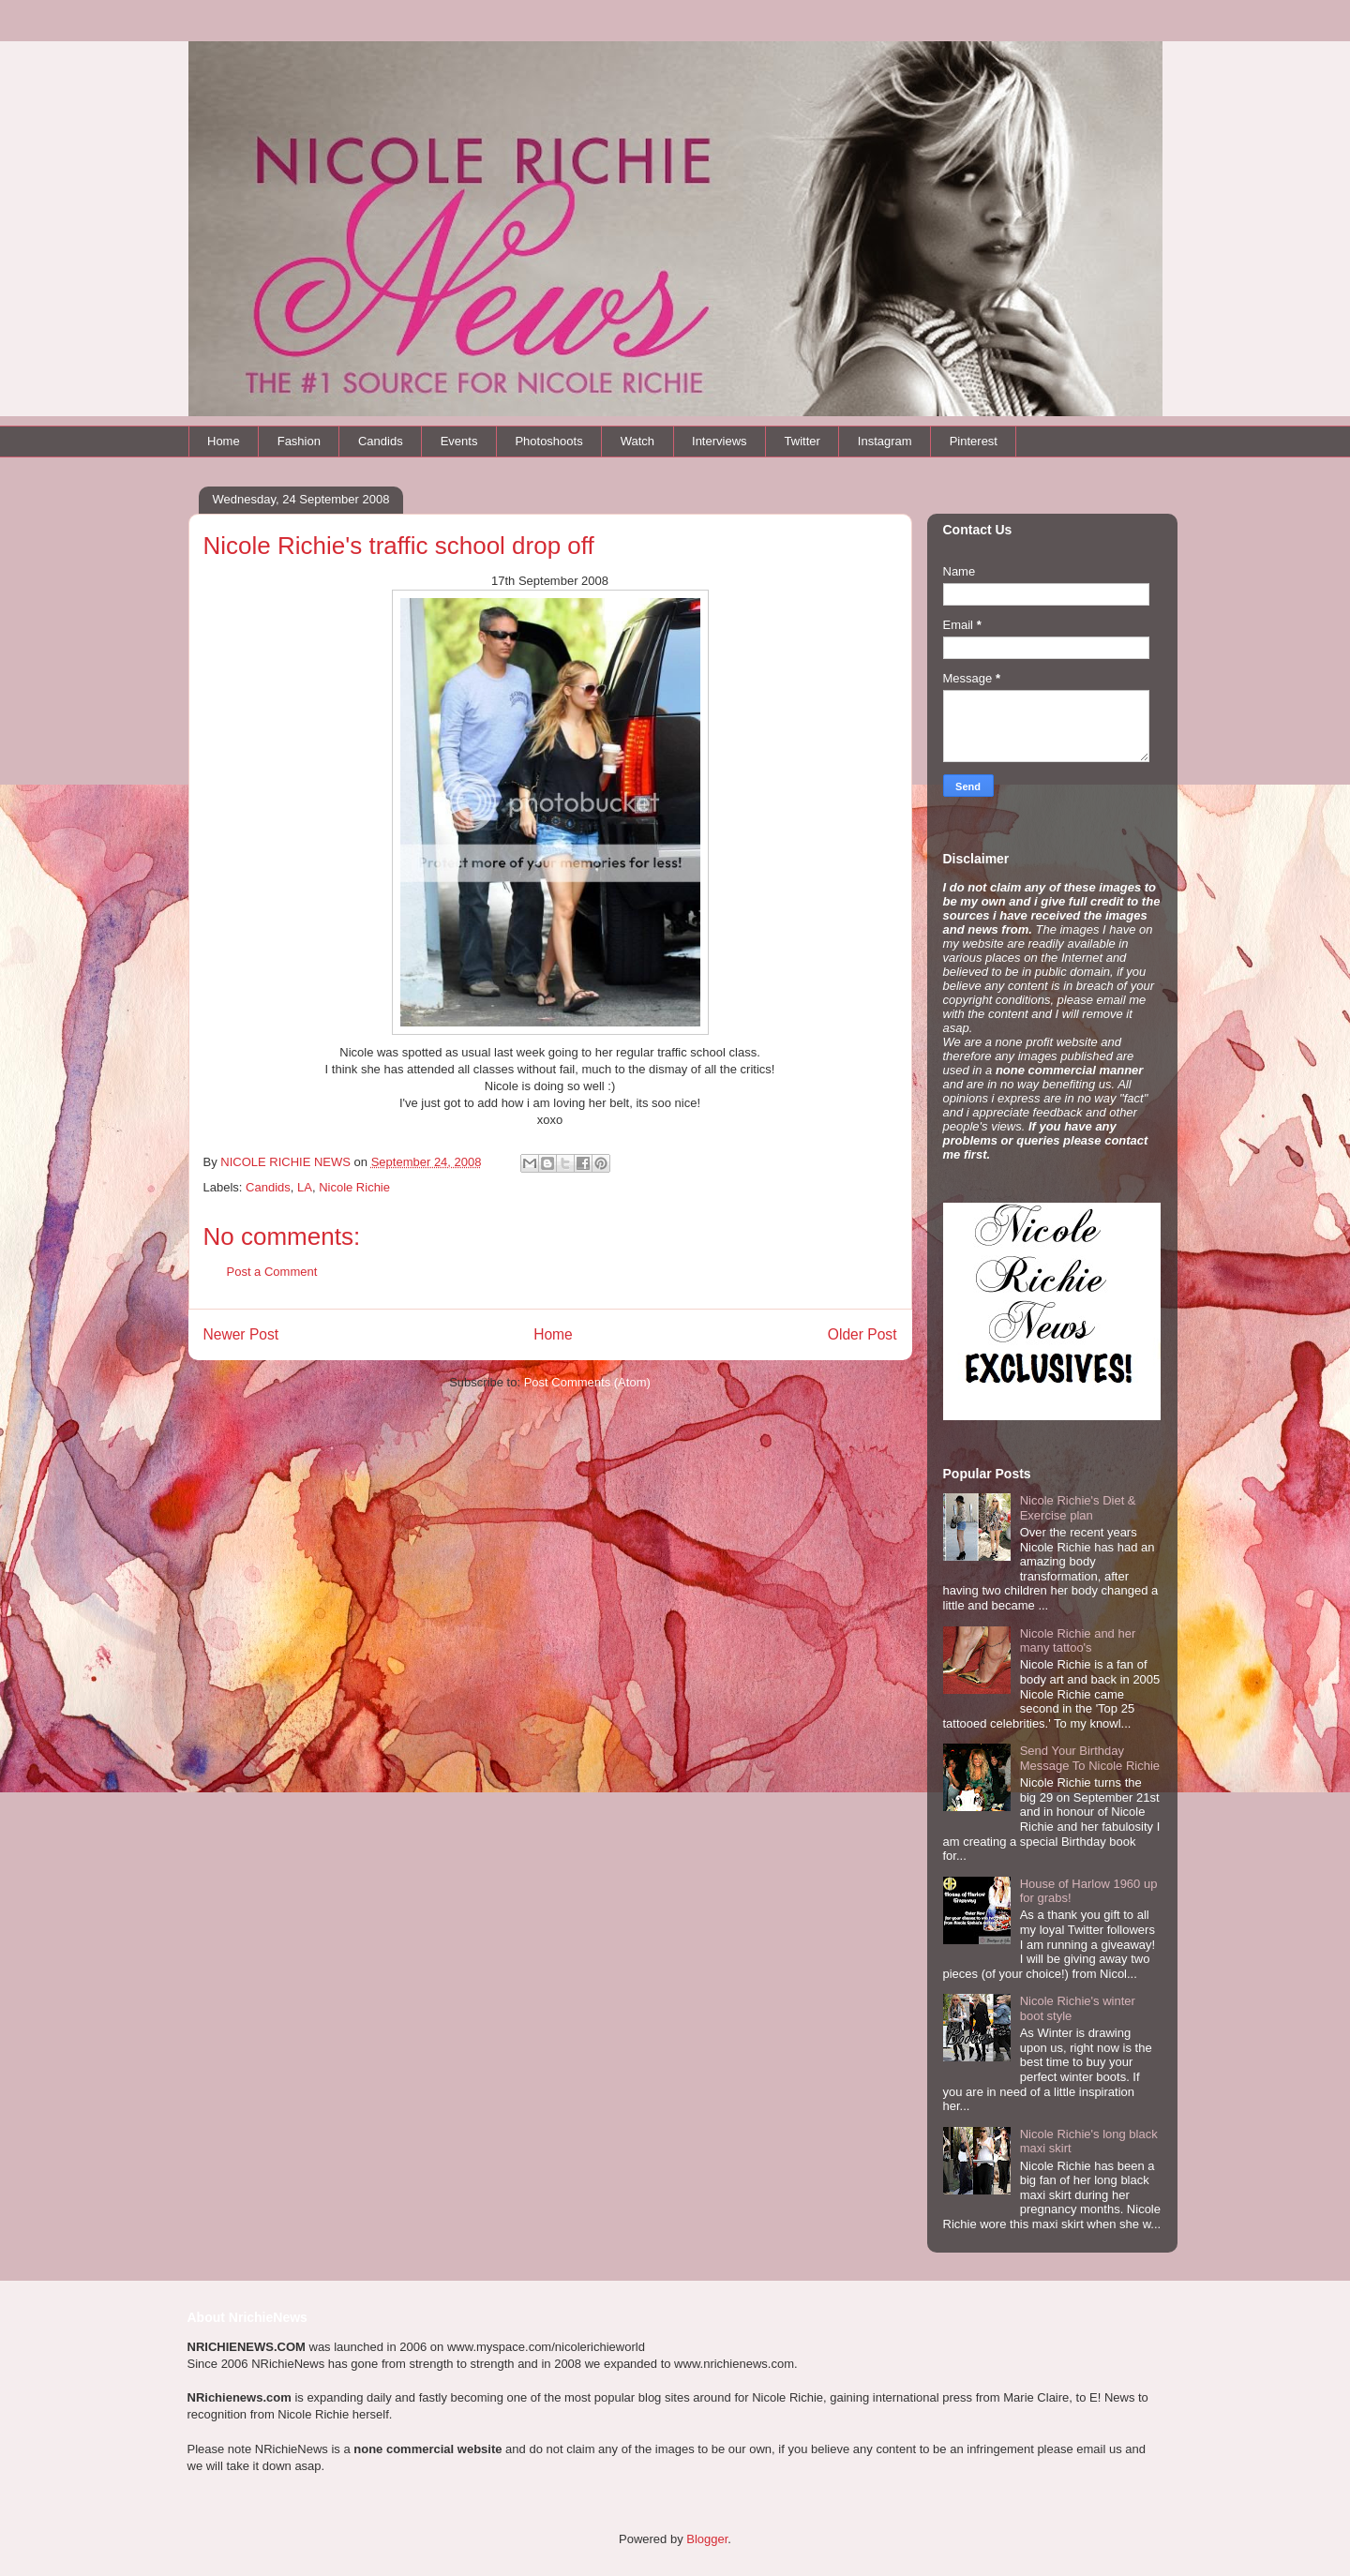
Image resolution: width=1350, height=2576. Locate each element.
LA (304, 1187)
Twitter (802, 441)
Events (459, 441)
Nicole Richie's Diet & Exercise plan (1078, 1507)
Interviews (719, 441)
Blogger (707, 2539)
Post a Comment (272, 1272)
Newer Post (241, 1334)
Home (223, 441)
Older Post (862, 1334)
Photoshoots (548, 441)
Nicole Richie (354, 1187)
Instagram (885, 441)
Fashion (299, 441)
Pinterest (974, 441)
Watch (637, 441)
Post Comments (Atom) (587, 1382)
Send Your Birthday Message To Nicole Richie (1090, 1758)
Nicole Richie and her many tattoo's (1078, 1640)
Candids (380, 441)
